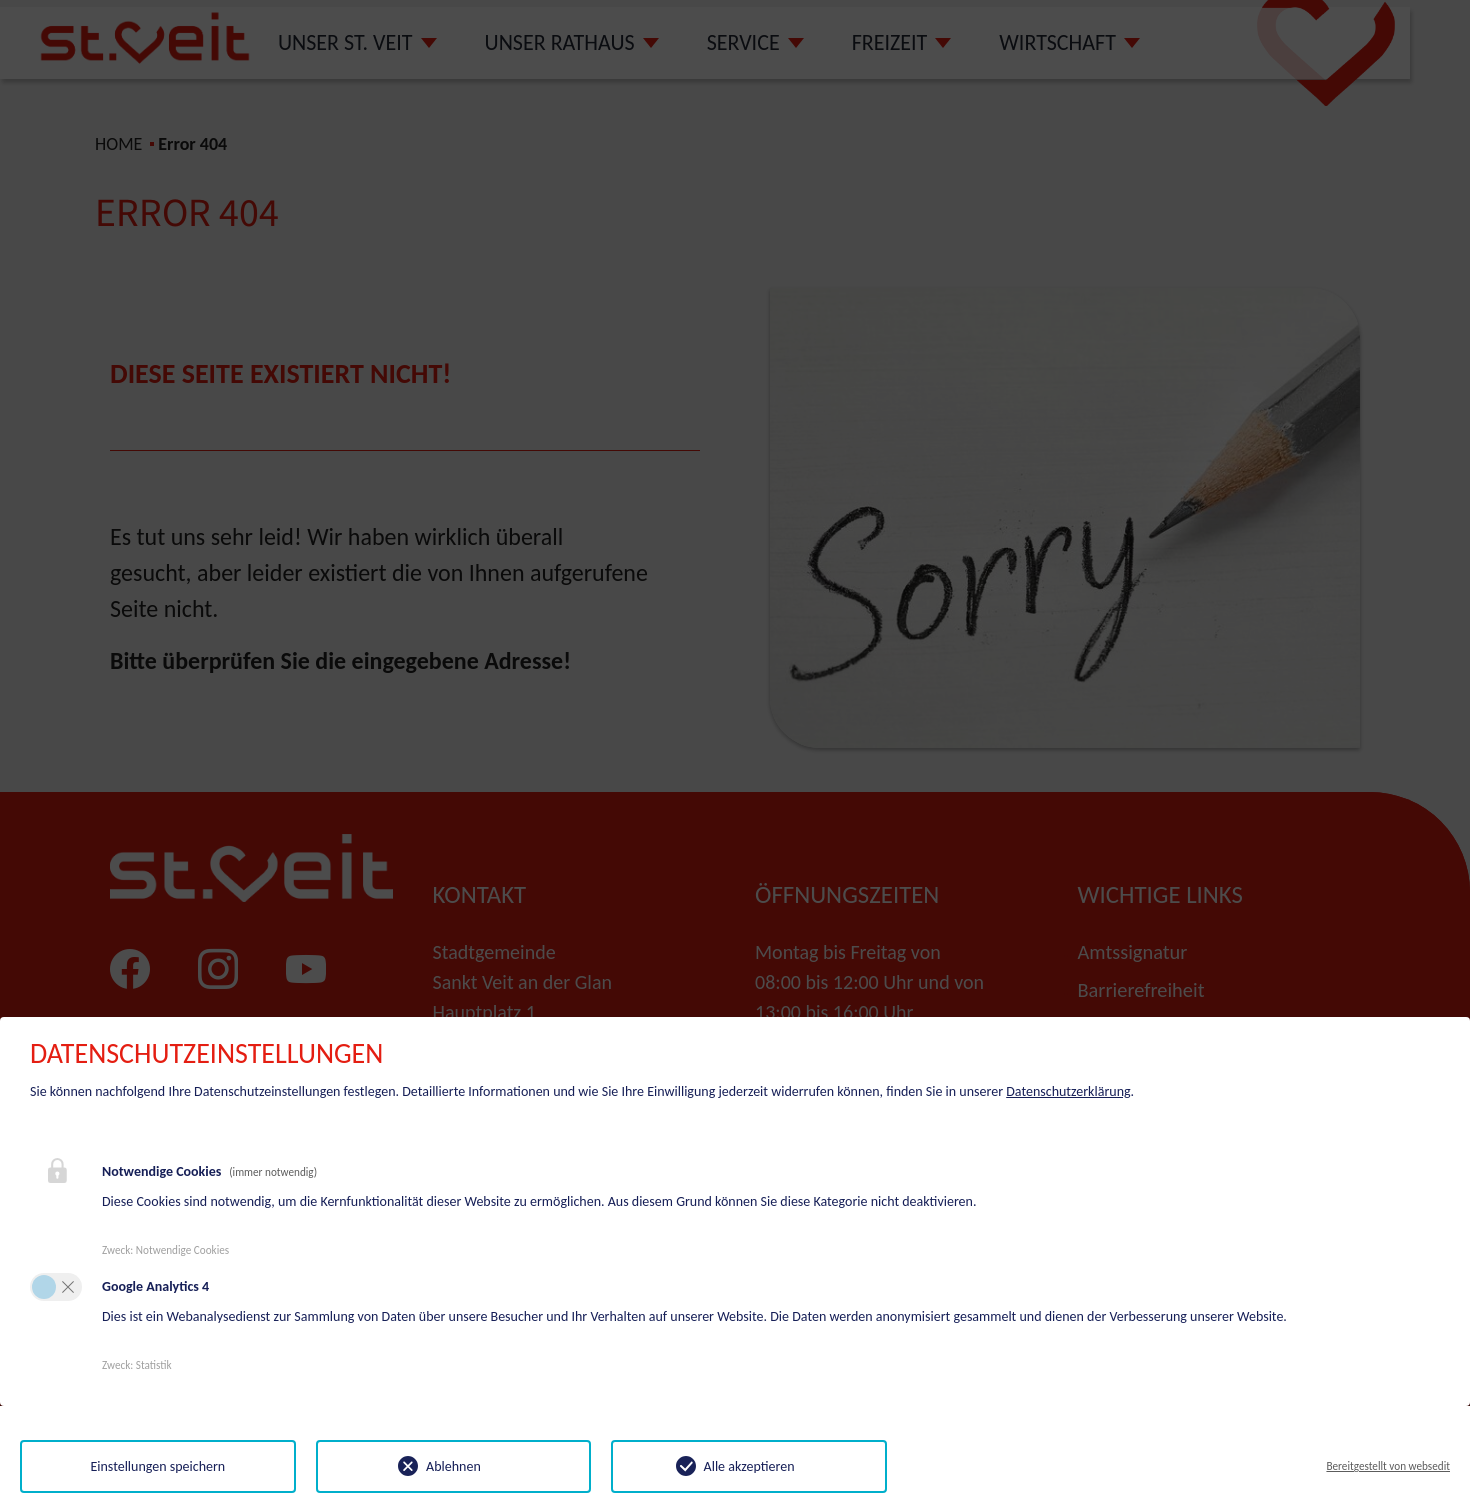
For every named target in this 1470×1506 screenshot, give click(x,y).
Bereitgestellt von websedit (1388, 1466)
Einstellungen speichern (157, 1466)
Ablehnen (453, 1466)
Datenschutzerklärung (1068, 1091)
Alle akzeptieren (749, 1466)
